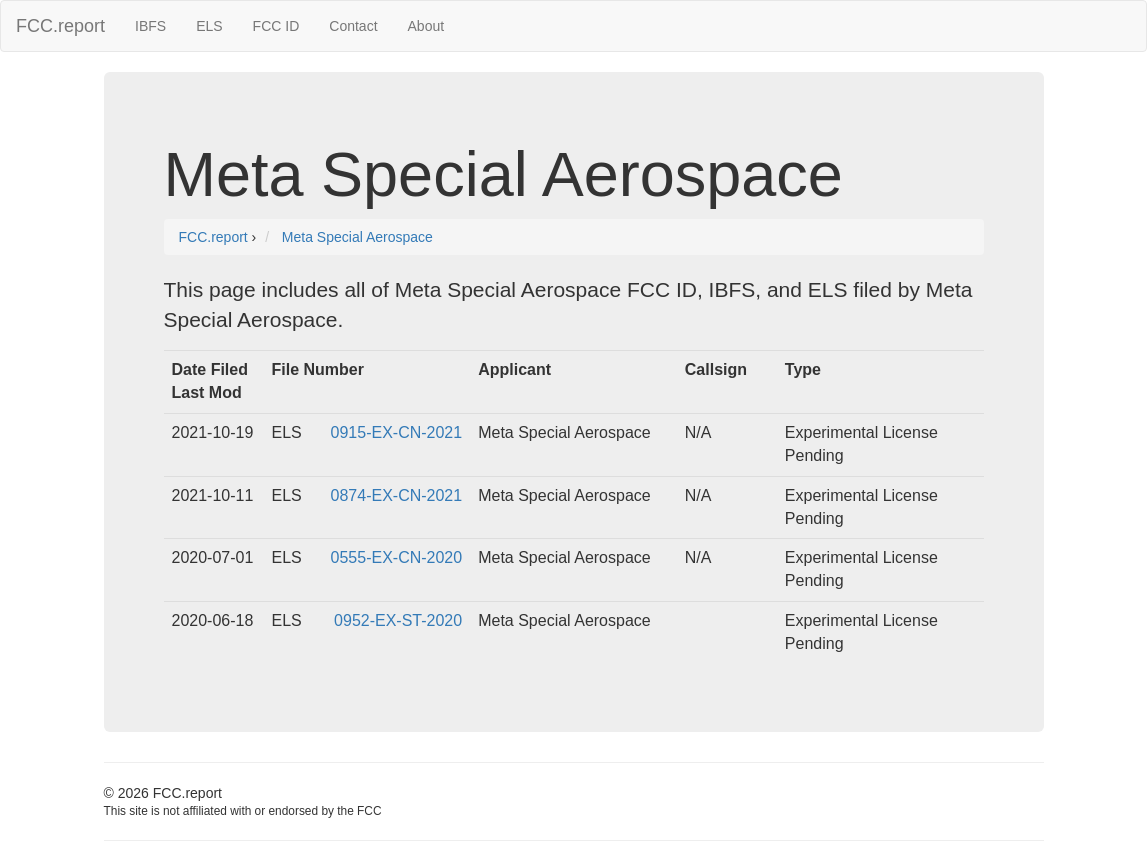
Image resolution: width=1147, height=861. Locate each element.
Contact (353, 26)
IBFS (150, 26)
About (426, 26)
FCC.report (60, 26)
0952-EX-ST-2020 (398, 620)
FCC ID (276, 26)
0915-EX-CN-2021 (397, 432)
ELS (209, 26)
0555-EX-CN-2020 (397, 557)
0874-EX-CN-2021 (397, 495)
